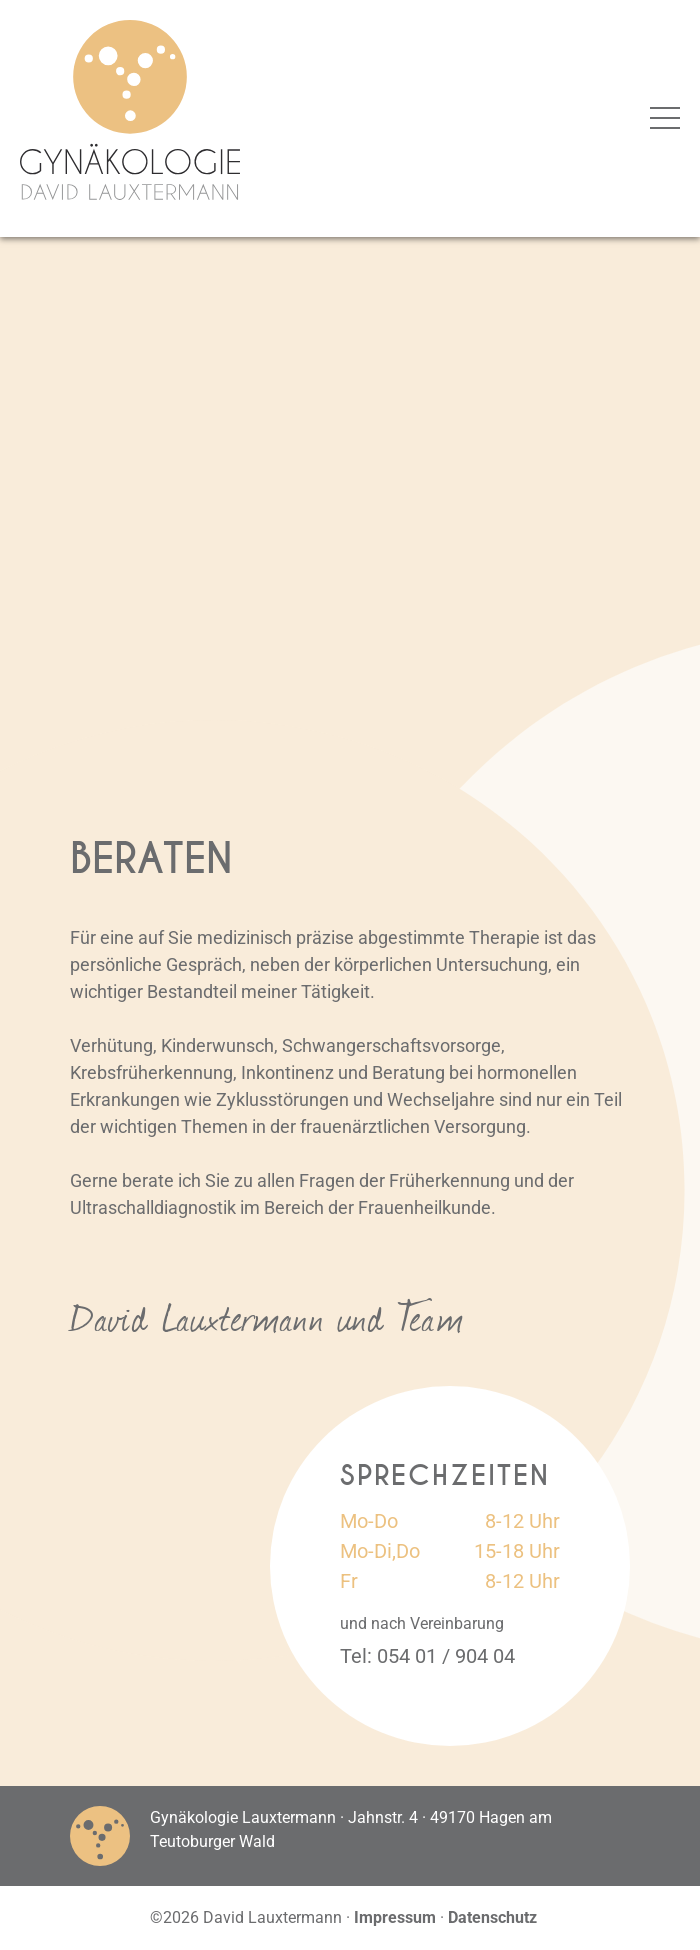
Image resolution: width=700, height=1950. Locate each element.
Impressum (395, 1917)
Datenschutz (492, 1917)
